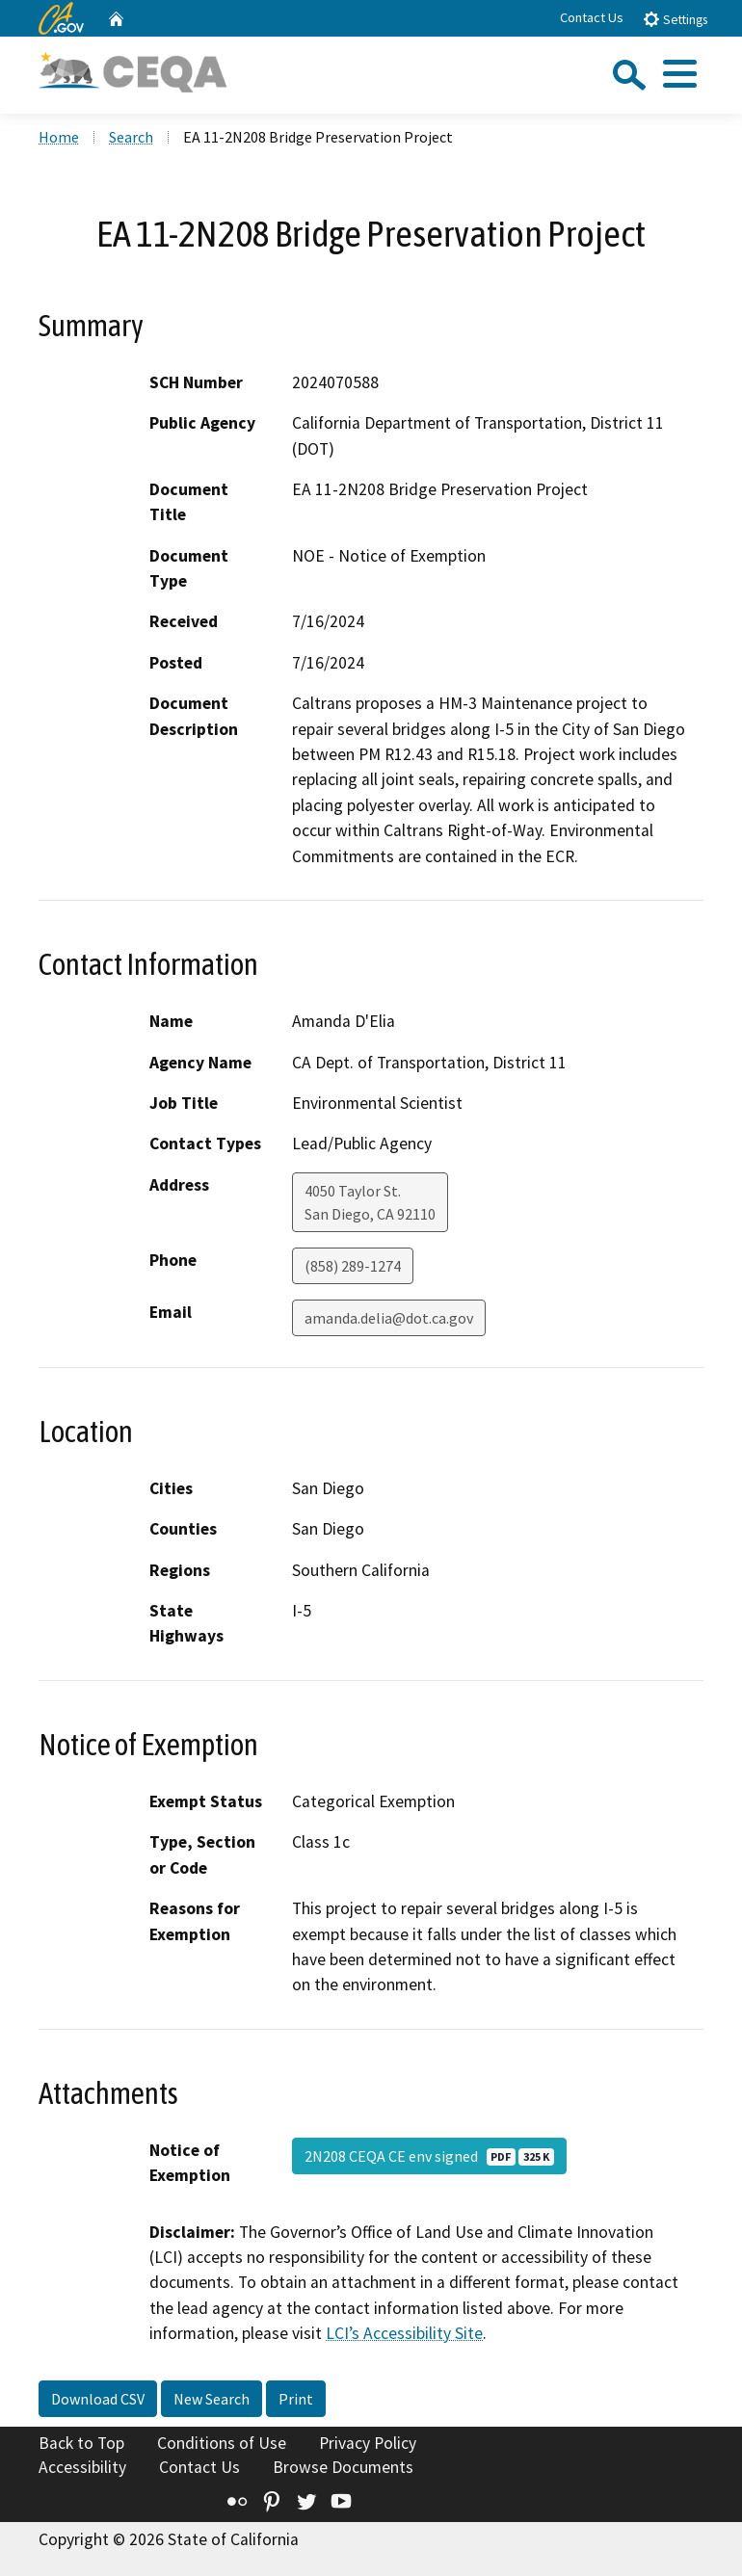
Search (131, 136)
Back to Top (81, 2443)
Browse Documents (343, 2467)
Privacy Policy (367, 2443)
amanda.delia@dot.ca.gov (389, 1317)
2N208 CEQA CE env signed (429, 2156)
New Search (211, 2398)
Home (59, 136)
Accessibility (82, 2467)
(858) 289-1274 (353, 1265)
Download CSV (98, 2398)
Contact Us (591, 17)
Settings (675, 19)
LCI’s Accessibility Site (404, 2333)
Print (295, 2398)
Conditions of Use (221, 2443)
